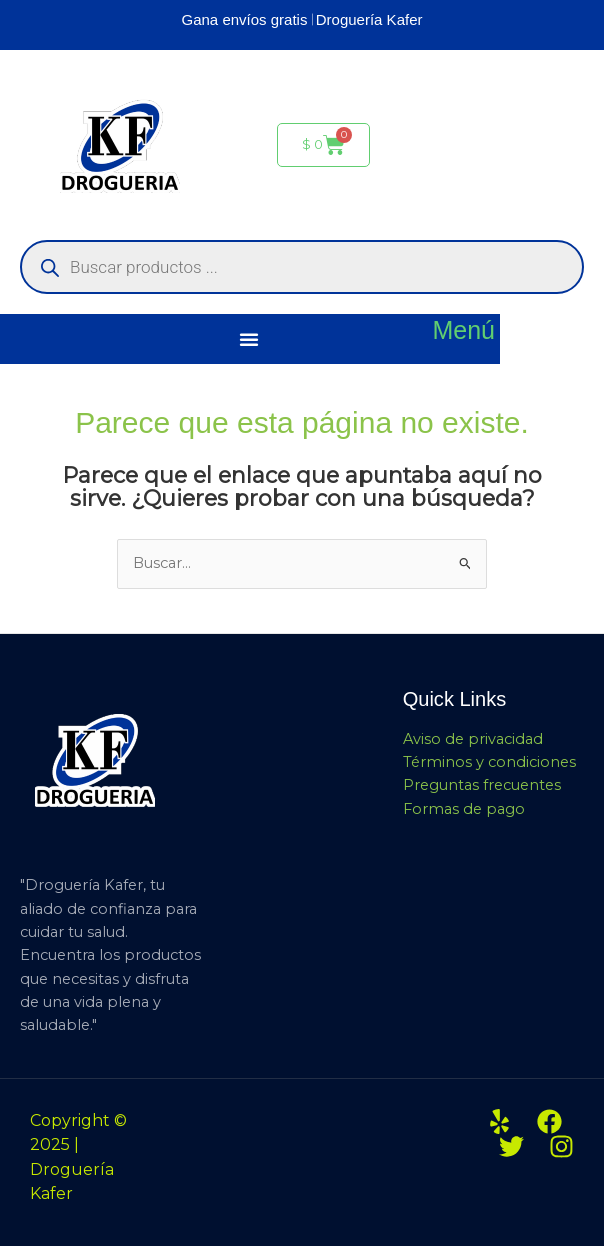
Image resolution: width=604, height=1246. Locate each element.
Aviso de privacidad (473, 739)
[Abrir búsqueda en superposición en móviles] (302, 267)
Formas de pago (464, 809)
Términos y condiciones (489, 762)
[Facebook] (549, 1121)
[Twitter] (511, 1146)
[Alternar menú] (249, 339)
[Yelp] (499, 1121)
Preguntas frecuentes (482, 785)
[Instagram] (561, 1146)
